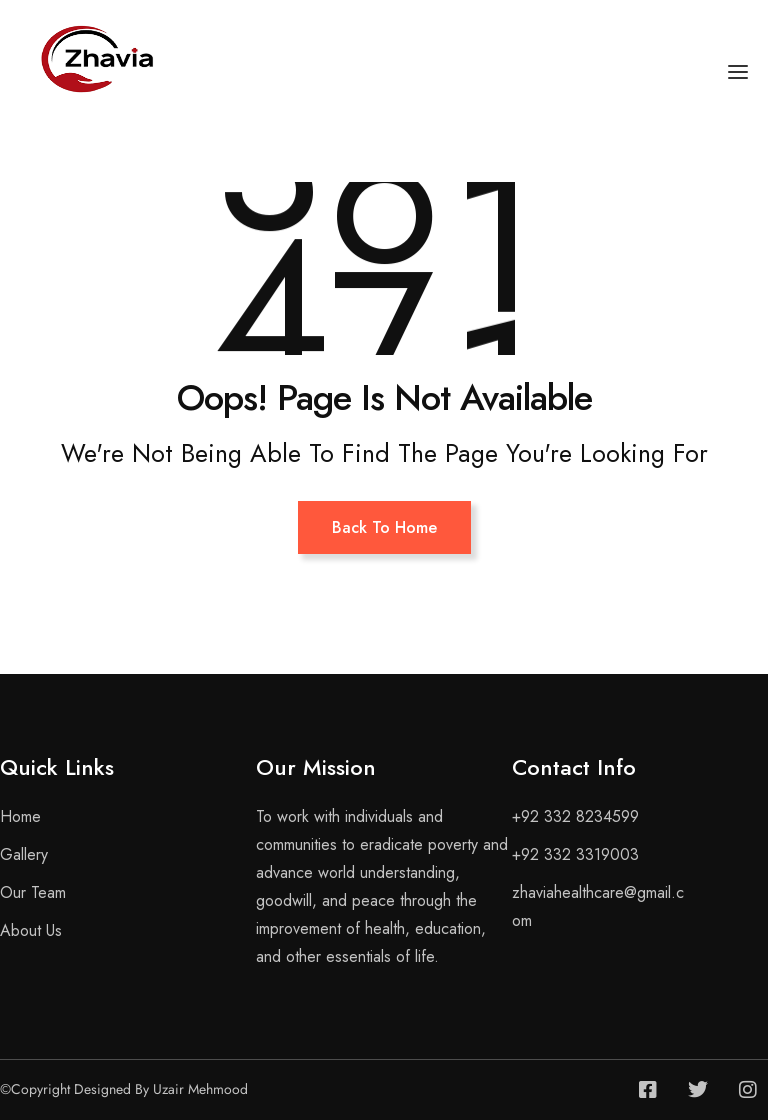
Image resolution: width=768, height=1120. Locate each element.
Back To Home (384, 527)
